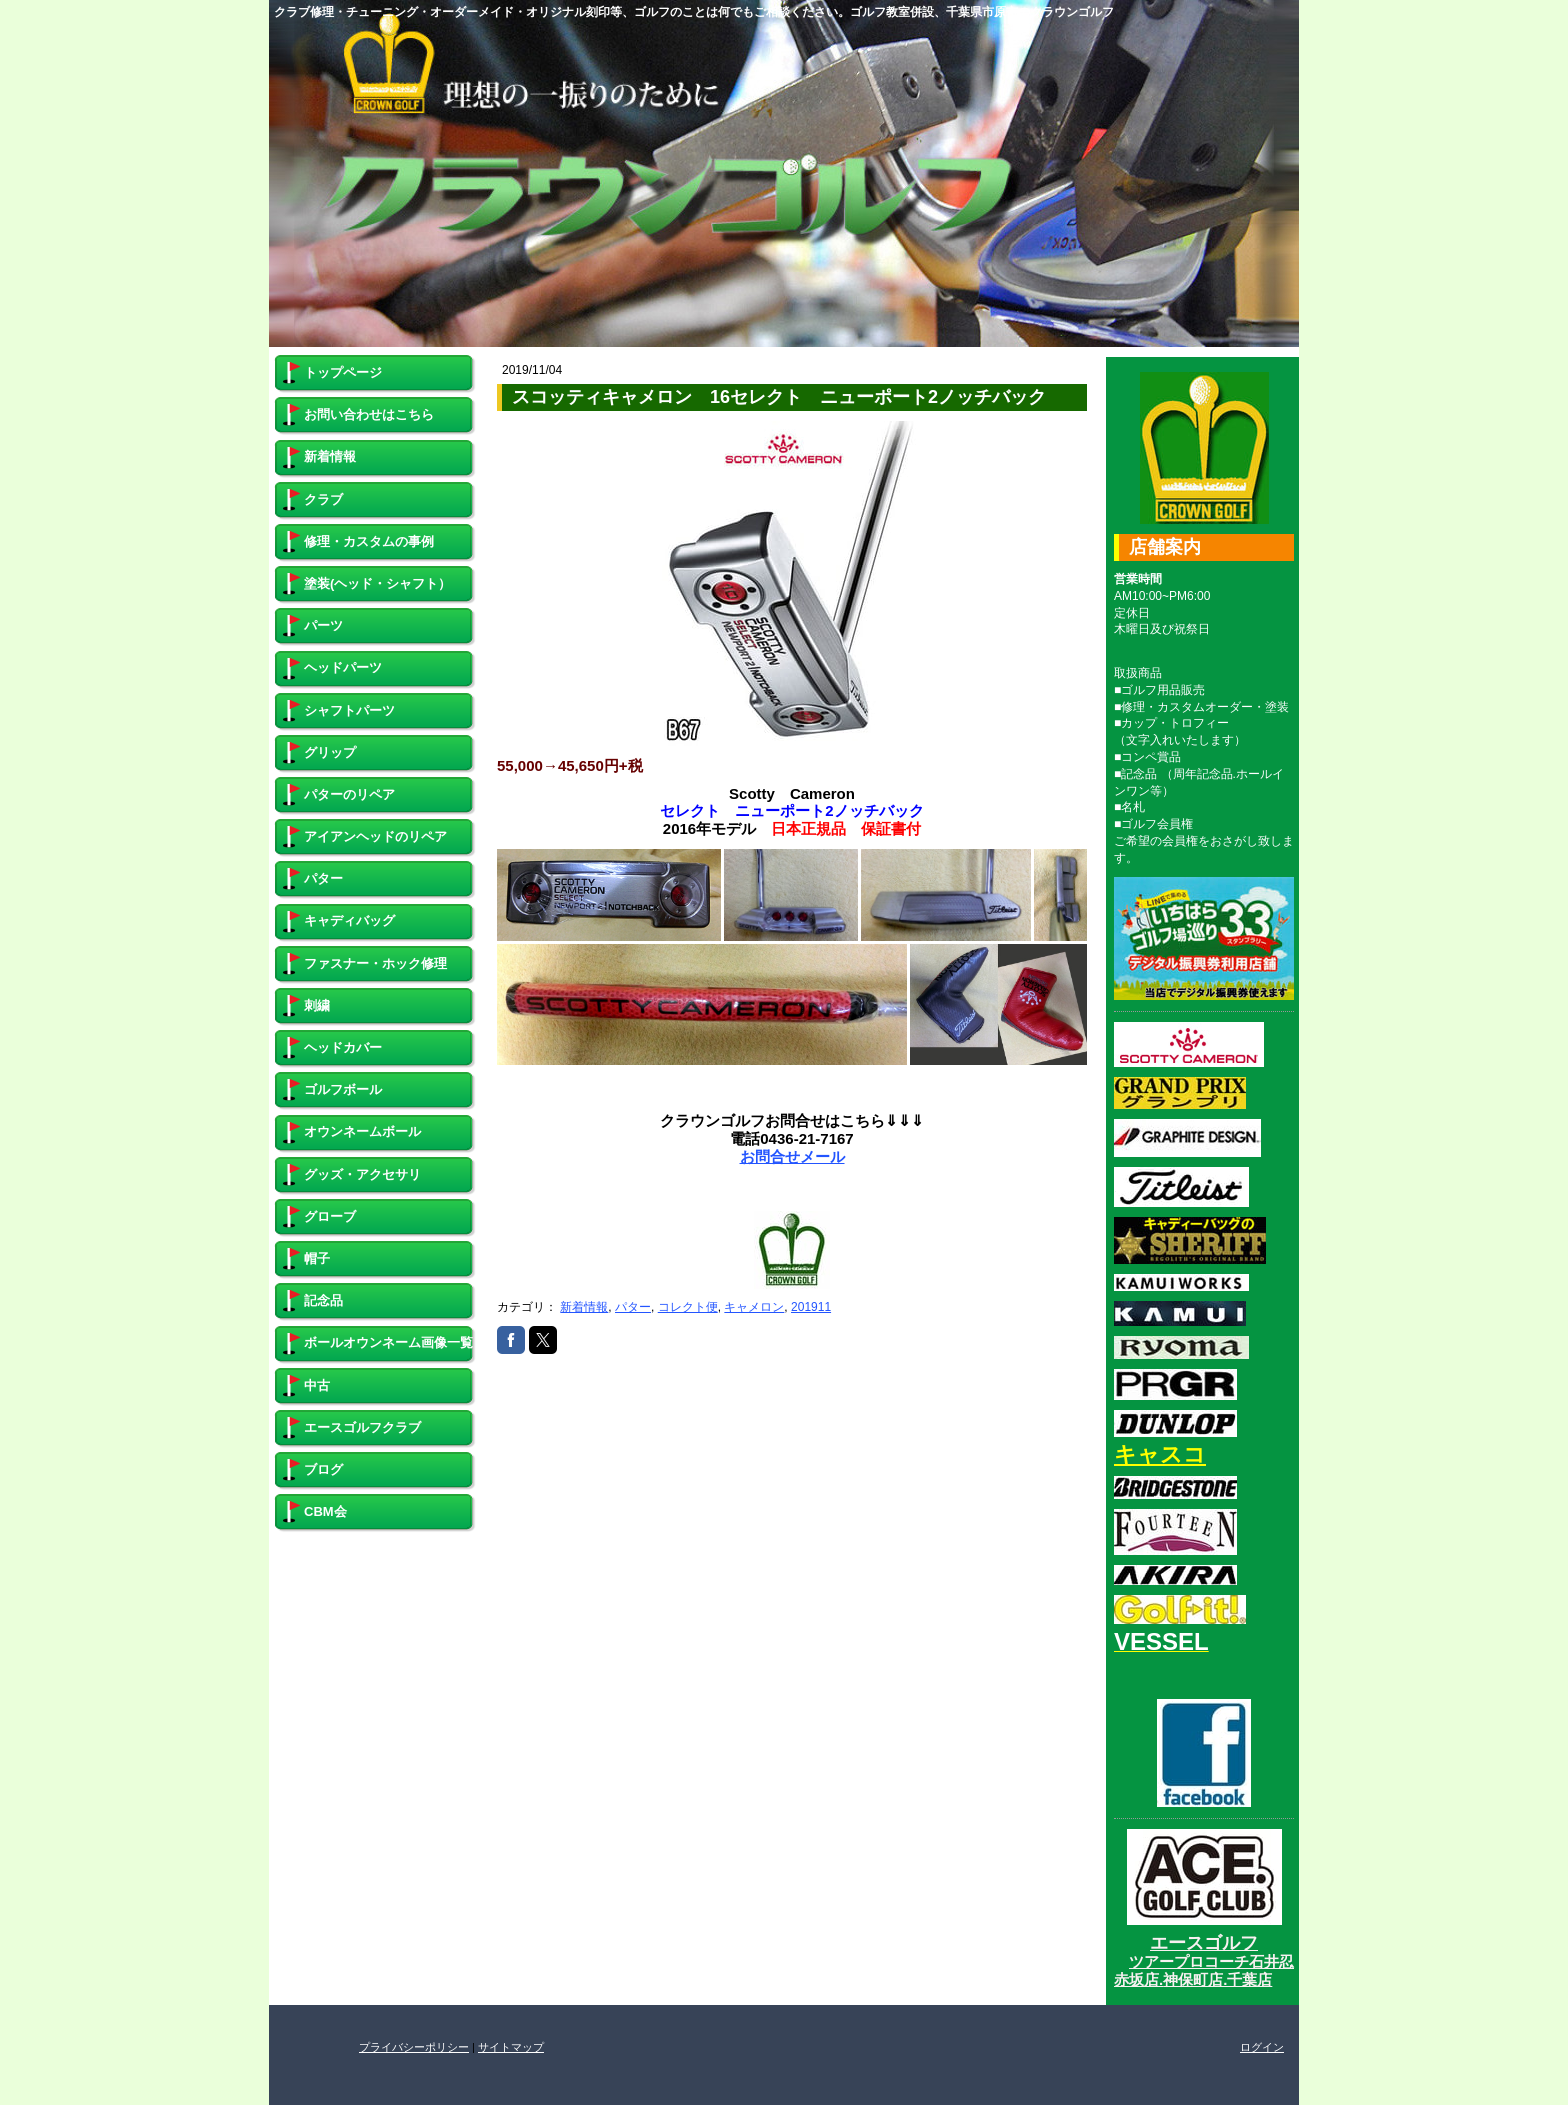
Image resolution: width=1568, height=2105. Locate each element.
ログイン (1262, 2047)
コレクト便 (688, 1307)
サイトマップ (511, 2047)
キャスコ (1160, 1454)
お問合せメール (792, 1156)
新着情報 (584, 1307)
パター (633, 1307)
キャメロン (754, 1307)
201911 (811, 1307)
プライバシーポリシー (414, 2047)
